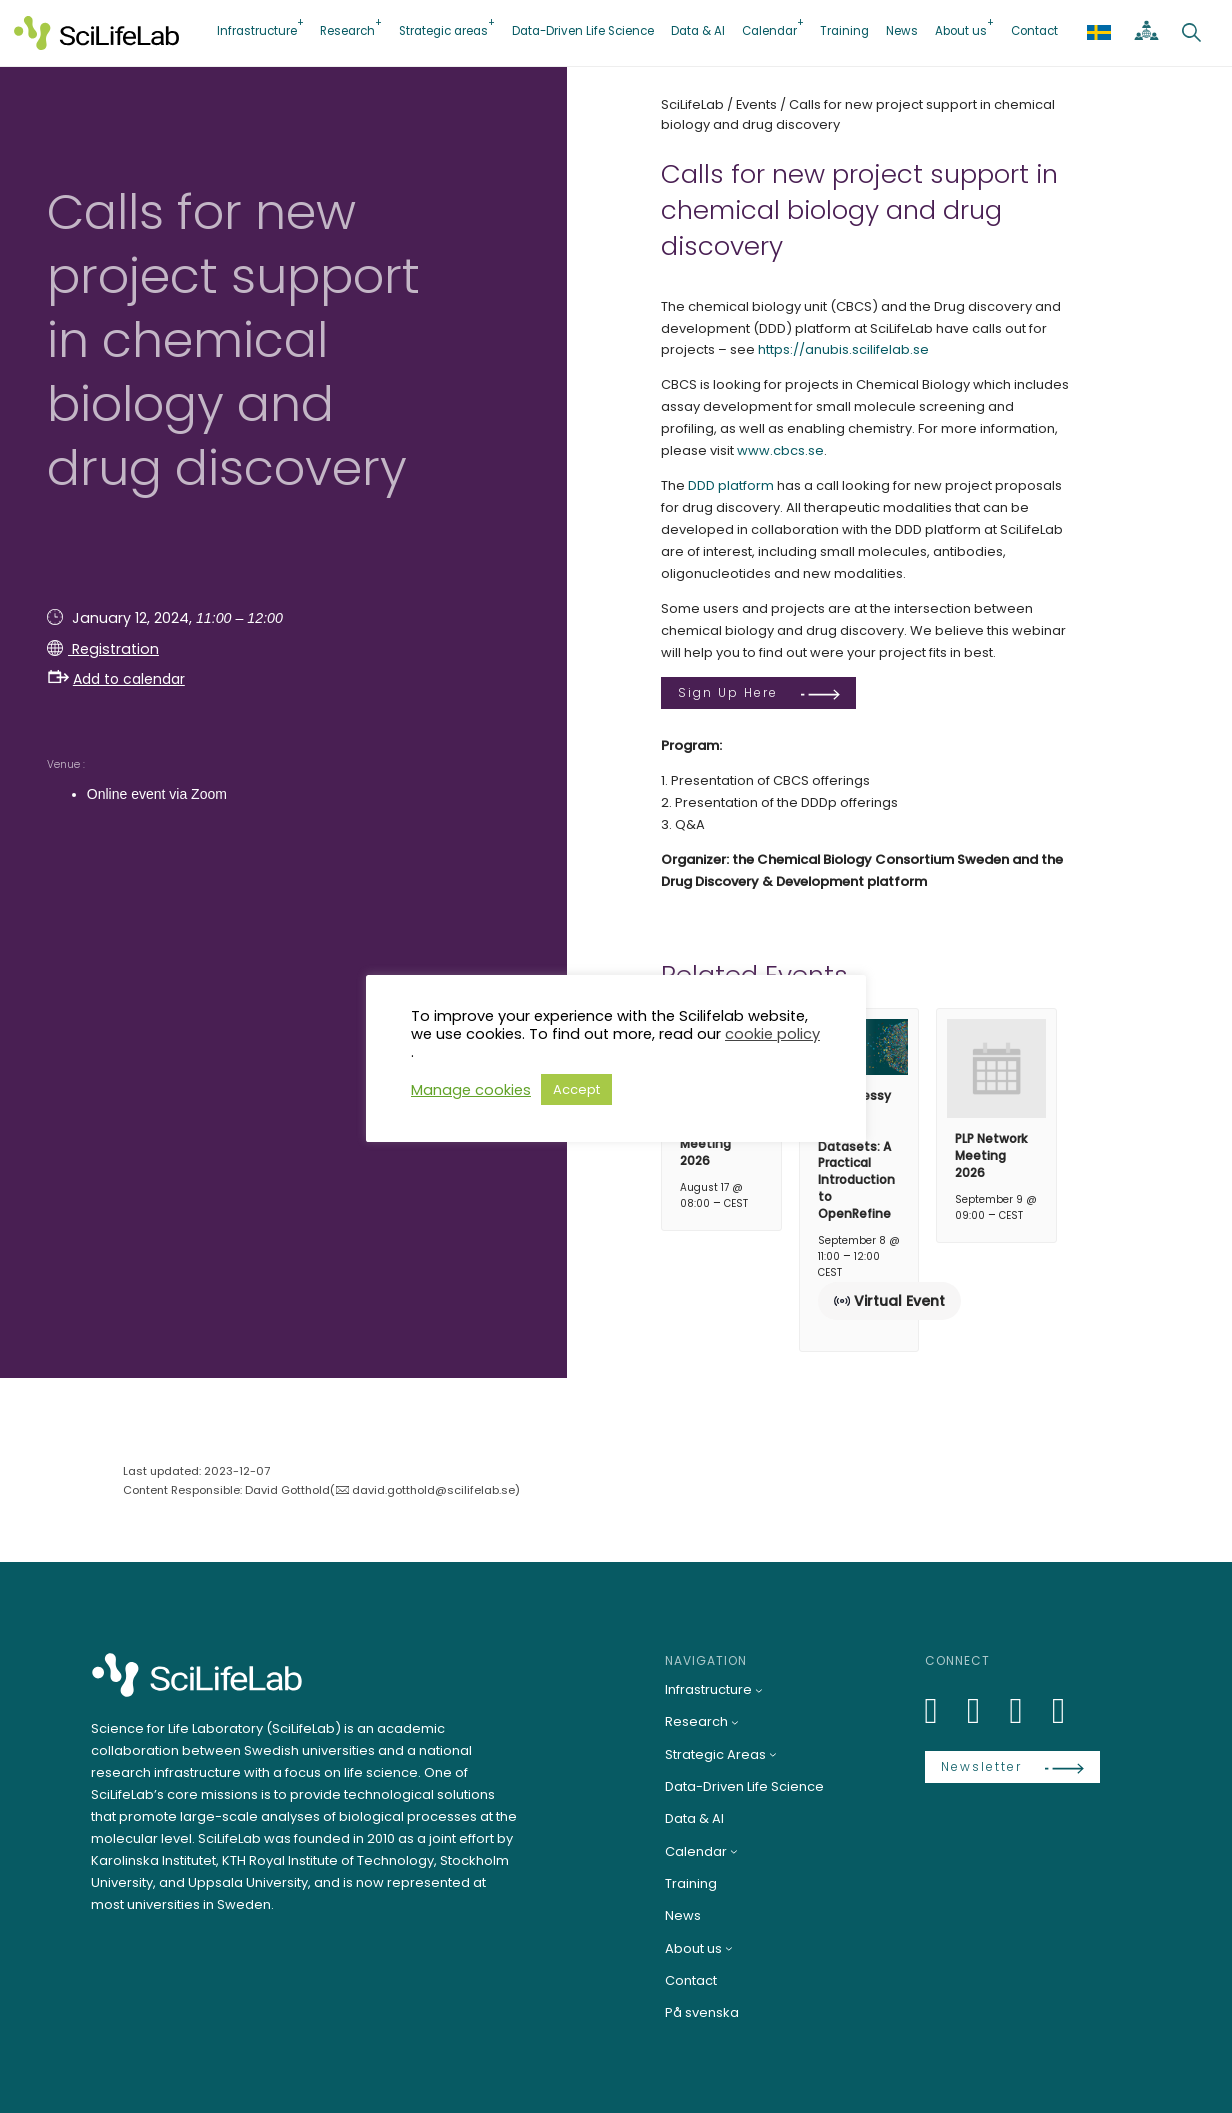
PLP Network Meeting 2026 (991, 1155)
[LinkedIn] (943, 1710)
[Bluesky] (985, 1710)
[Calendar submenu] (734, 1851)
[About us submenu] (729, 1949)
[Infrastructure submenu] (759, 1690)
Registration (113, 649)
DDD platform (731, 485)
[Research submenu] (735, 1722)
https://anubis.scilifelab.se (843, 349)
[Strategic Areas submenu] (773, 1754)
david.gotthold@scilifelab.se (433, 1490)
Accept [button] (576, 1089)
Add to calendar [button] (116, 679)
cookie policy (772, 1034)
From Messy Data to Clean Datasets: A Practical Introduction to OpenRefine (856, 1154)
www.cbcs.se (780, 450)
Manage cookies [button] (471, 1090)
